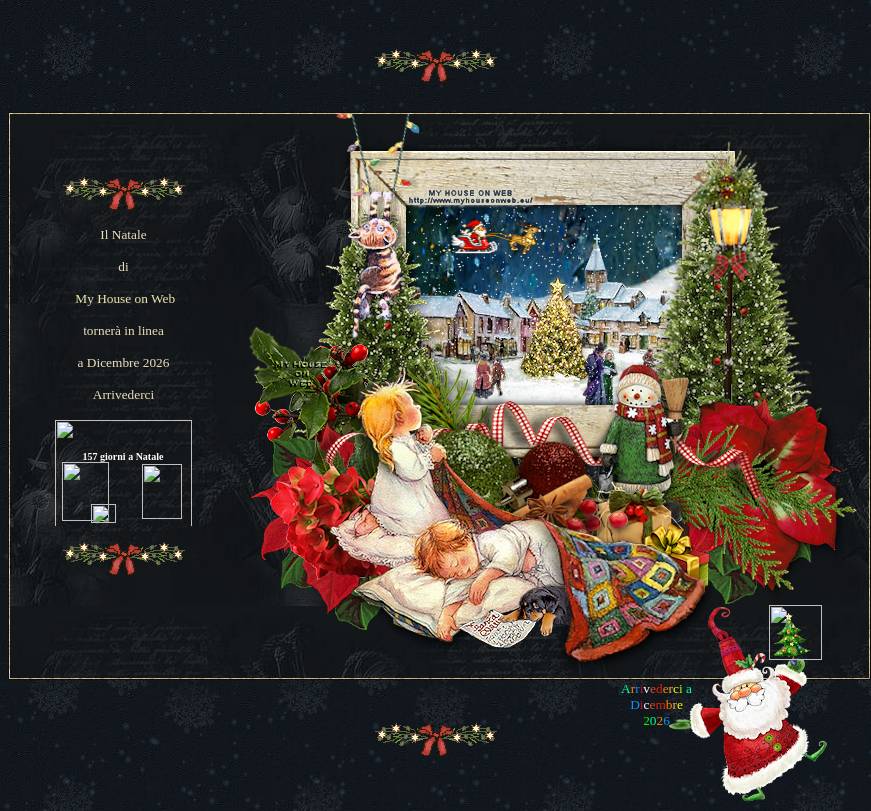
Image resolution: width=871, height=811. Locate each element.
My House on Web (125, 298)
